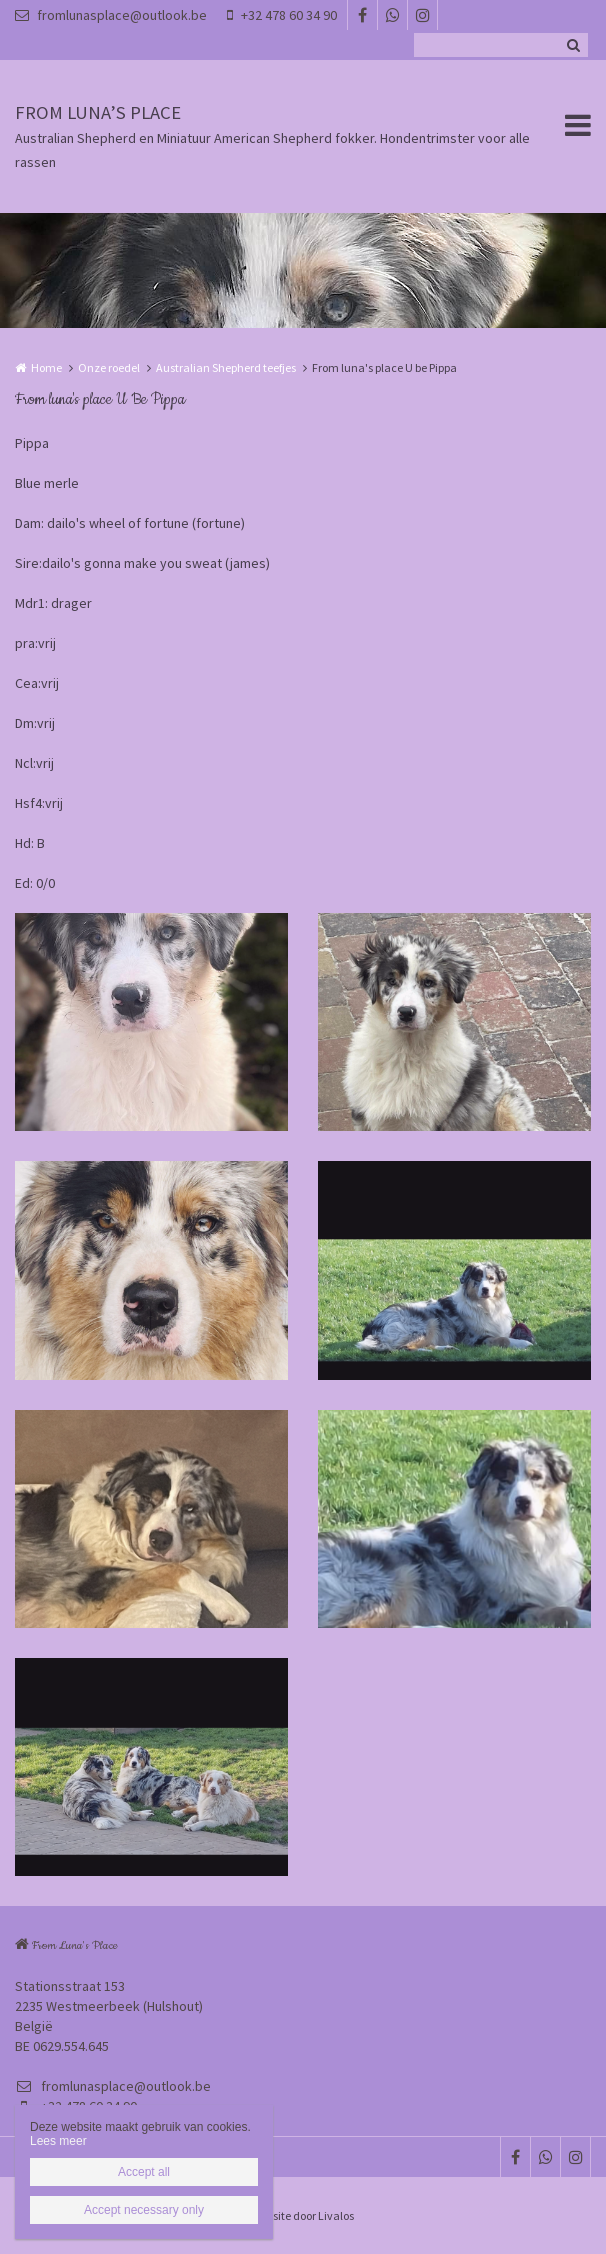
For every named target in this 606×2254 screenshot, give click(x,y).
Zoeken (573, 45)
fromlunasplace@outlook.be (111, 15)
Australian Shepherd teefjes (226, 367)
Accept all (144, 2172)
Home (46, 367)
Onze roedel (109, 367)
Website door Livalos (303, 2215)
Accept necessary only (144, 2210)
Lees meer (58, 2141)
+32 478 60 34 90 (282, 15)
